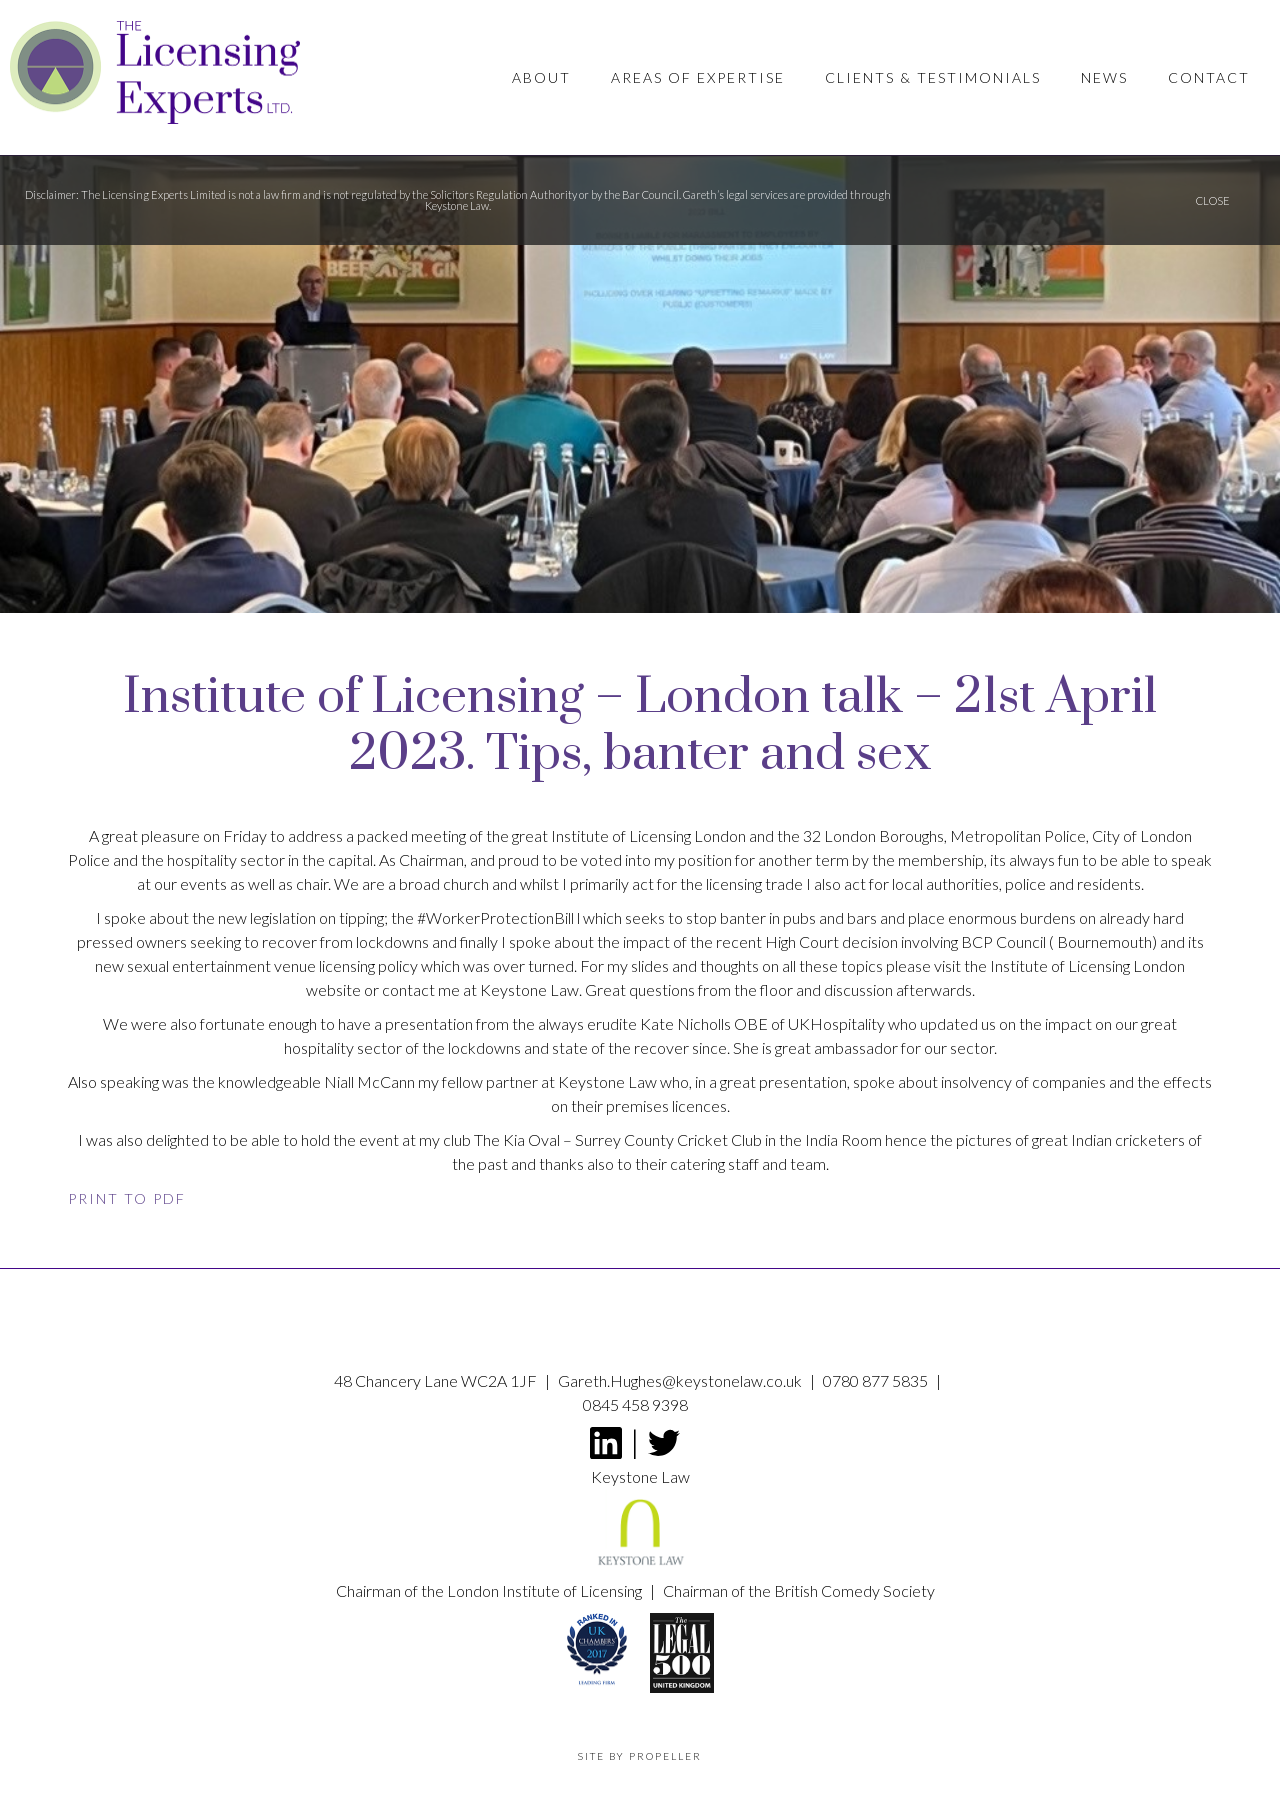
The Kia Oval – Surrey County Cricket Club (618, 1139)
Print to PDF (127, 1198)
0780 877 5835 (877, 1380)
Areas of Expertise (698, 77)
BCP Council (1003, 941)
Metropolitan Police (1018, 835)
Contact (1209, 77)
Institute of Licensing (621, 835)
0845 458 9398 (635, 1404)
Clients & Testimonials (933, 77)
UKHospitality (836, 1023)
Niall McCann (369, 1081)
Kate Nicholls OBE (704, 1023)
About (541, 77)
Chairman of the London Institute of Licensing (490, 1590)
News (1104, 77)
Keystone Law (607, 1081)
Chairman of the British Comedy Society (799, 1590)
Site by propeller (640, 1756)
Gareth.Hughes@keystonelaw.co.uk (681, 1380)
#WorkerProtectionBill (495, 917)
